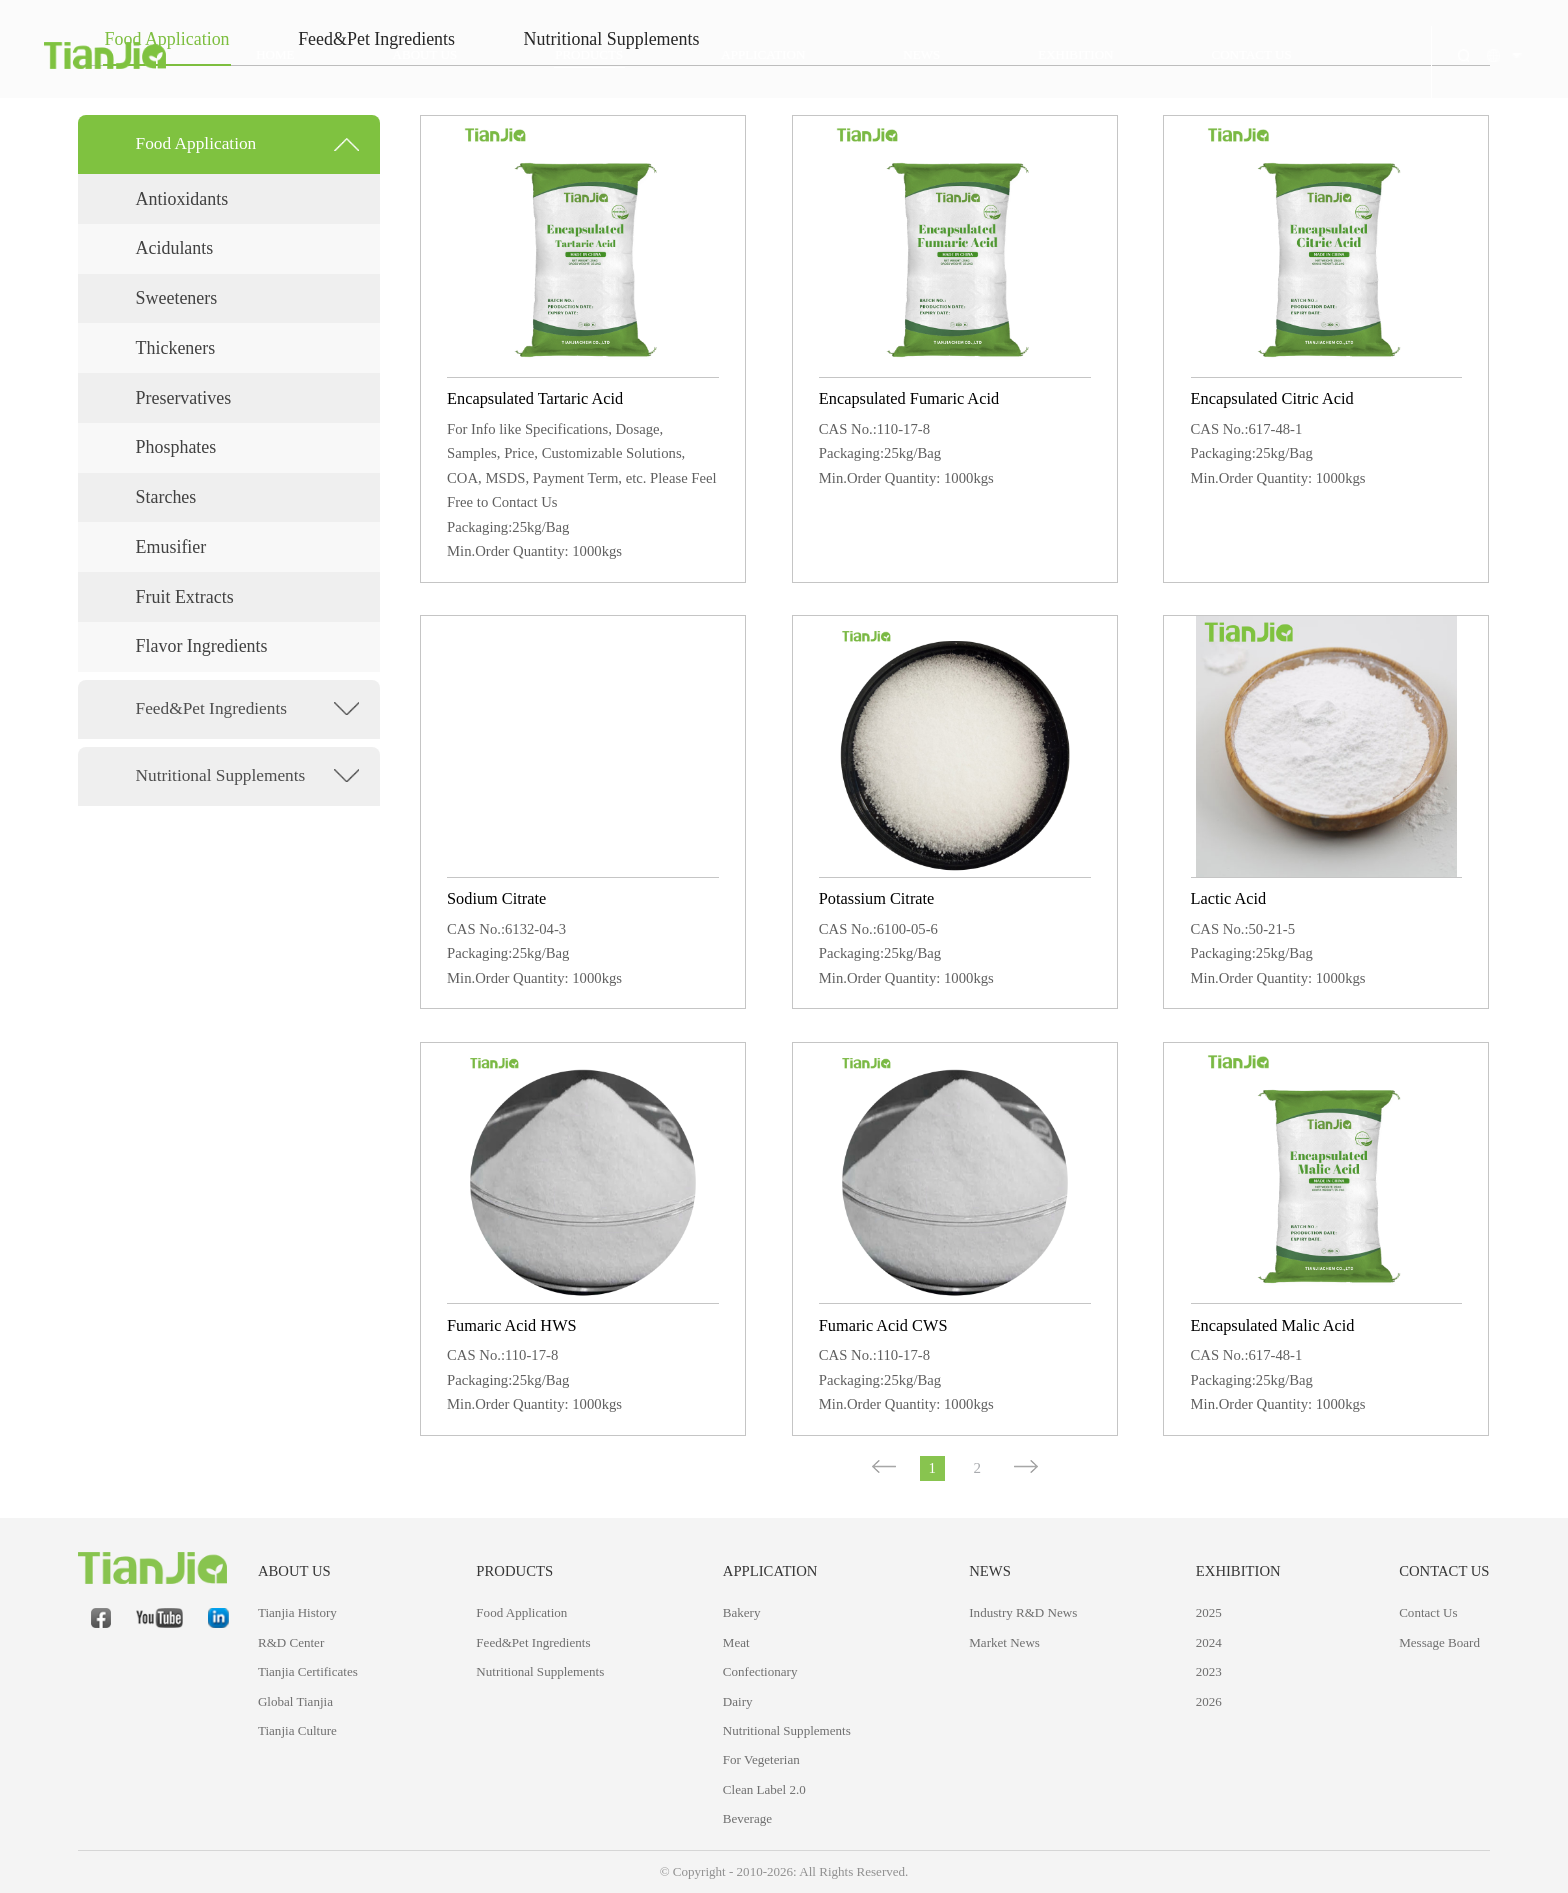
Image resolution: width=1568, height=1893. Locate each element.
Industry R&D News (1023, 1612)
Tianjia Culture (297, 1730)
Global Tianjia (295, 1701)
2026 (1209, 1701)
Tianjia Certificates (308, 1671)
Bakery (742, 1612)
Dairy (738, 1701)
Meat (736, 1642)
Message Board (1439, 1642)
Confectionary (760, 1671)
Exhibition (1238, 1571)
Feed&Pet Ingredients (533, 1642)
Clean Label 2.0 (764, 1789)
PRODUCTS (514, 1571)
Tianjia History (297, 1612)
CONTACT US (1444, 1571)
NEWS (990, 1571)
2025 (1209, 1612)
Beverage (747, 1818)
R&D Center (291, 1642)
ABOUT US (294, 1571)
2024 (1209, 1642)
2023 (1209, 1671)
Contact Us (1428, 1612)
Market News (1004, 1642)
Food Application (521, 1612)
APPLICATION (770, 1571)
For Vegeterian (761, 1759)
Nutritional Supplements (540, 1671)
